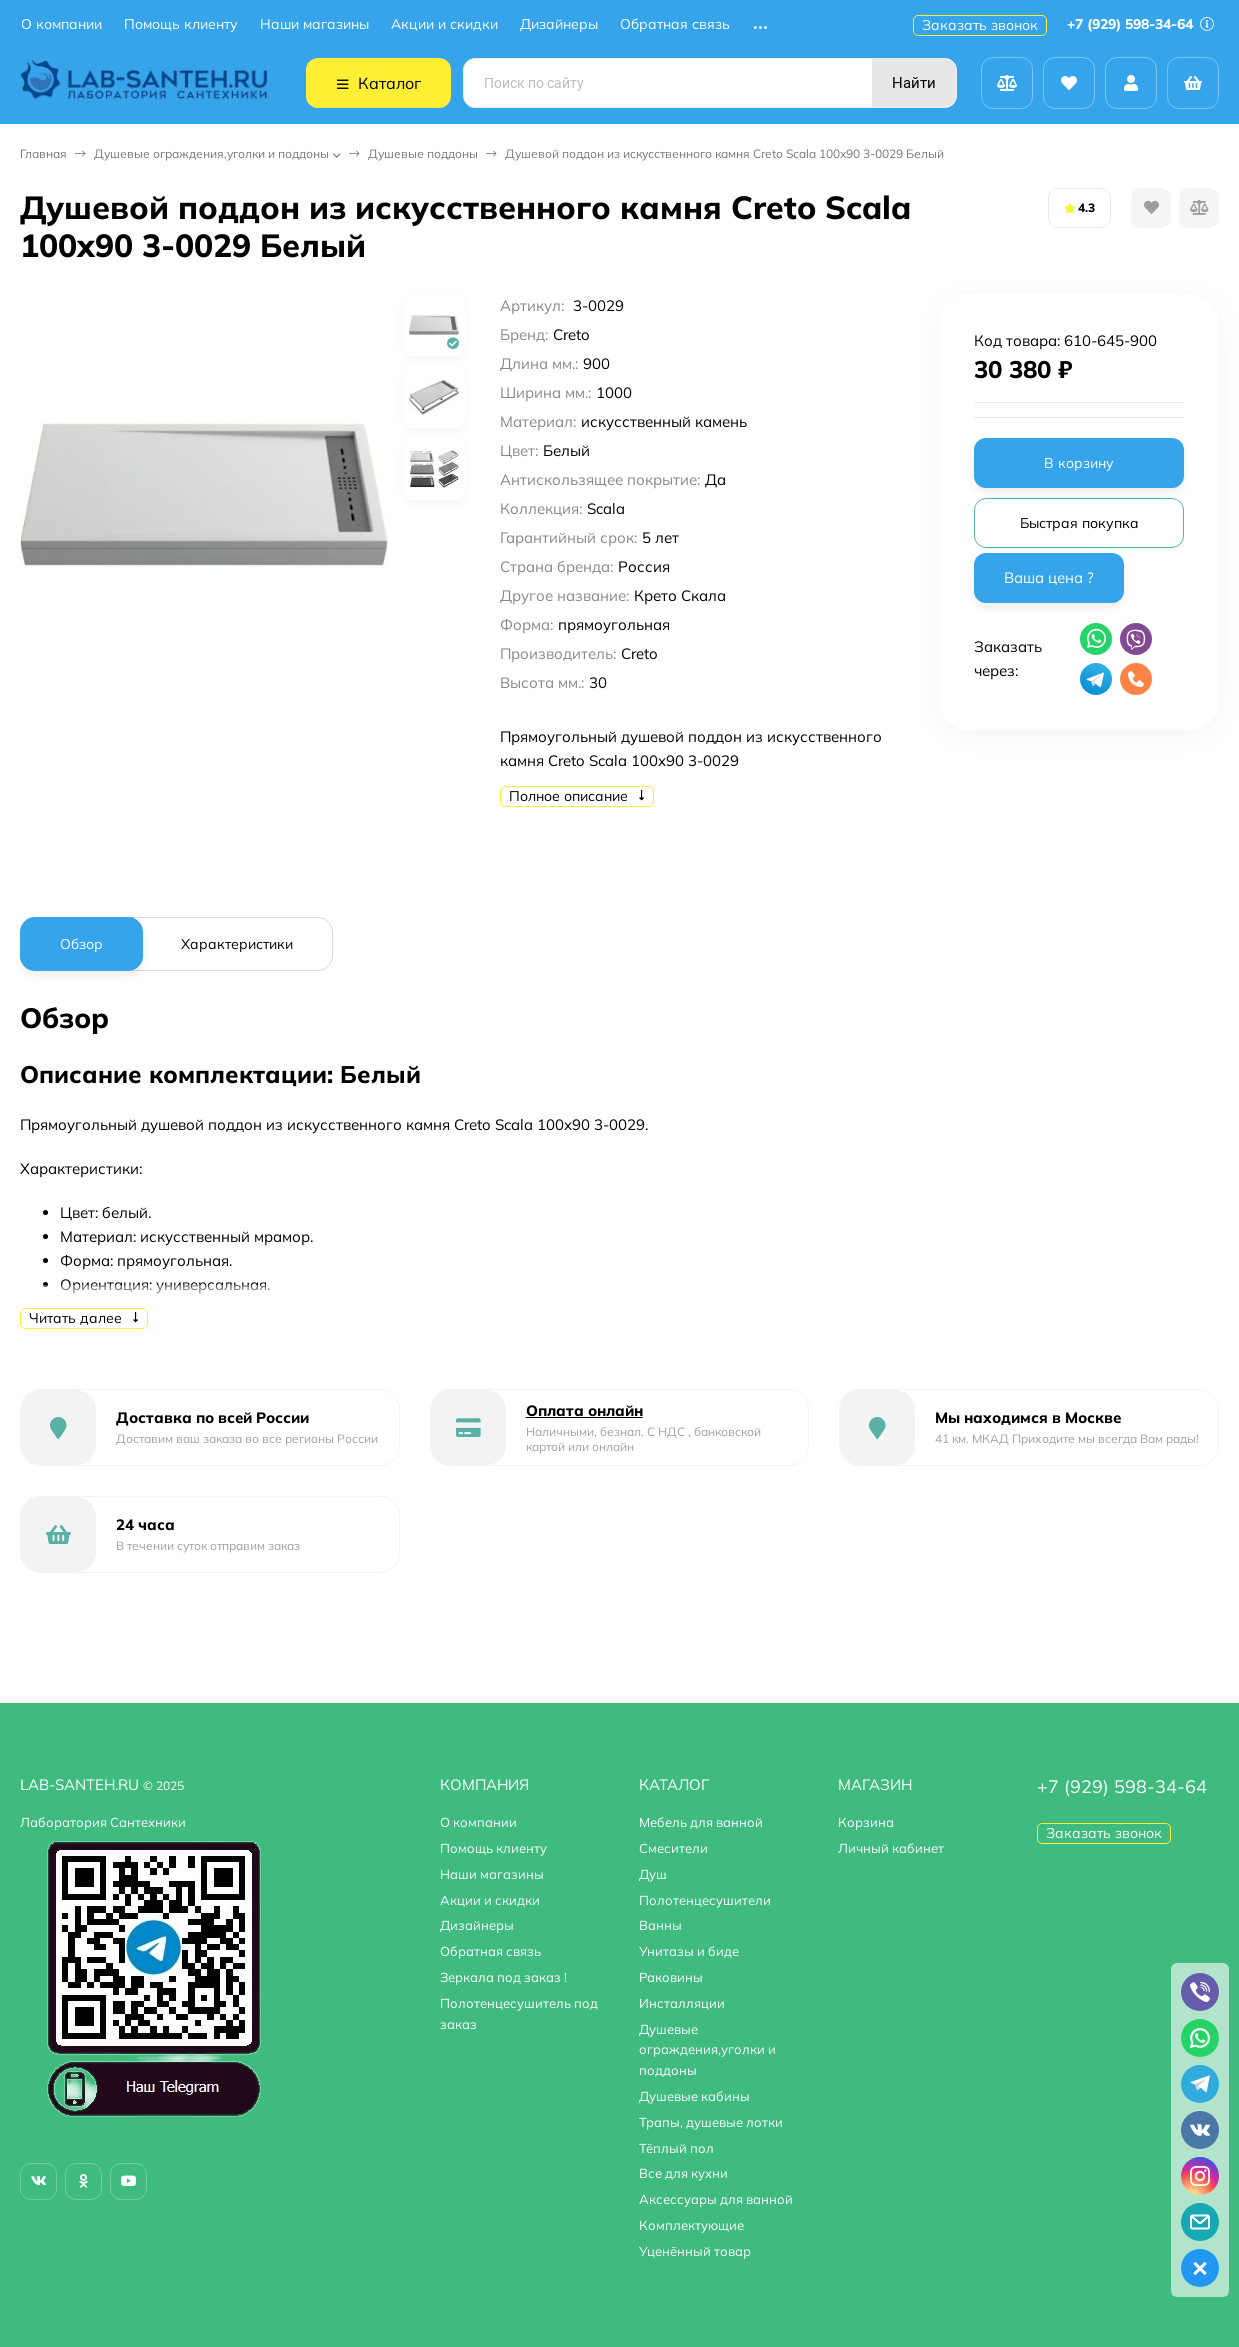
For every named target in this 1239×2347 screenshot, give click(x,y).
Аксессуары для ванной (716, 2199)
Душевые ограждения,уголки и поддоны (211, 153)
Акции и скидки (444, 24)
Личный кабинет (891, 1848)
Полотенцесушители (705, 1900)
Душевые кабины (694, 2096)
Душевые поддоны (423, 153)
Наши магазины (314, 24)
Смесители (673, 1848)
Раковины (671, 1977)
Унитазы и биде (689, 1951)
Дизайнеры (559, 24)
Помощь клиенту (181, 24)
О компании (61, 24)
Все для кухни (683, 2173)
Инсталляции (682, 2003)
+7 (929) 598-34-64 (1140, 24)
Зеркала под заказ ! (503, 1977)
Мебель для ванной (701, 1822)
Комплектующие (691, 2225)
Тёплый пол (676, 2148)
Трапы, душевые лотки (711, 2122)
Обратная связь (675, 24)
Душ (653, 1874)
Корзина (866, 1822)
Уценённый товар (695, 2251)
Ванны (660, 1925)
